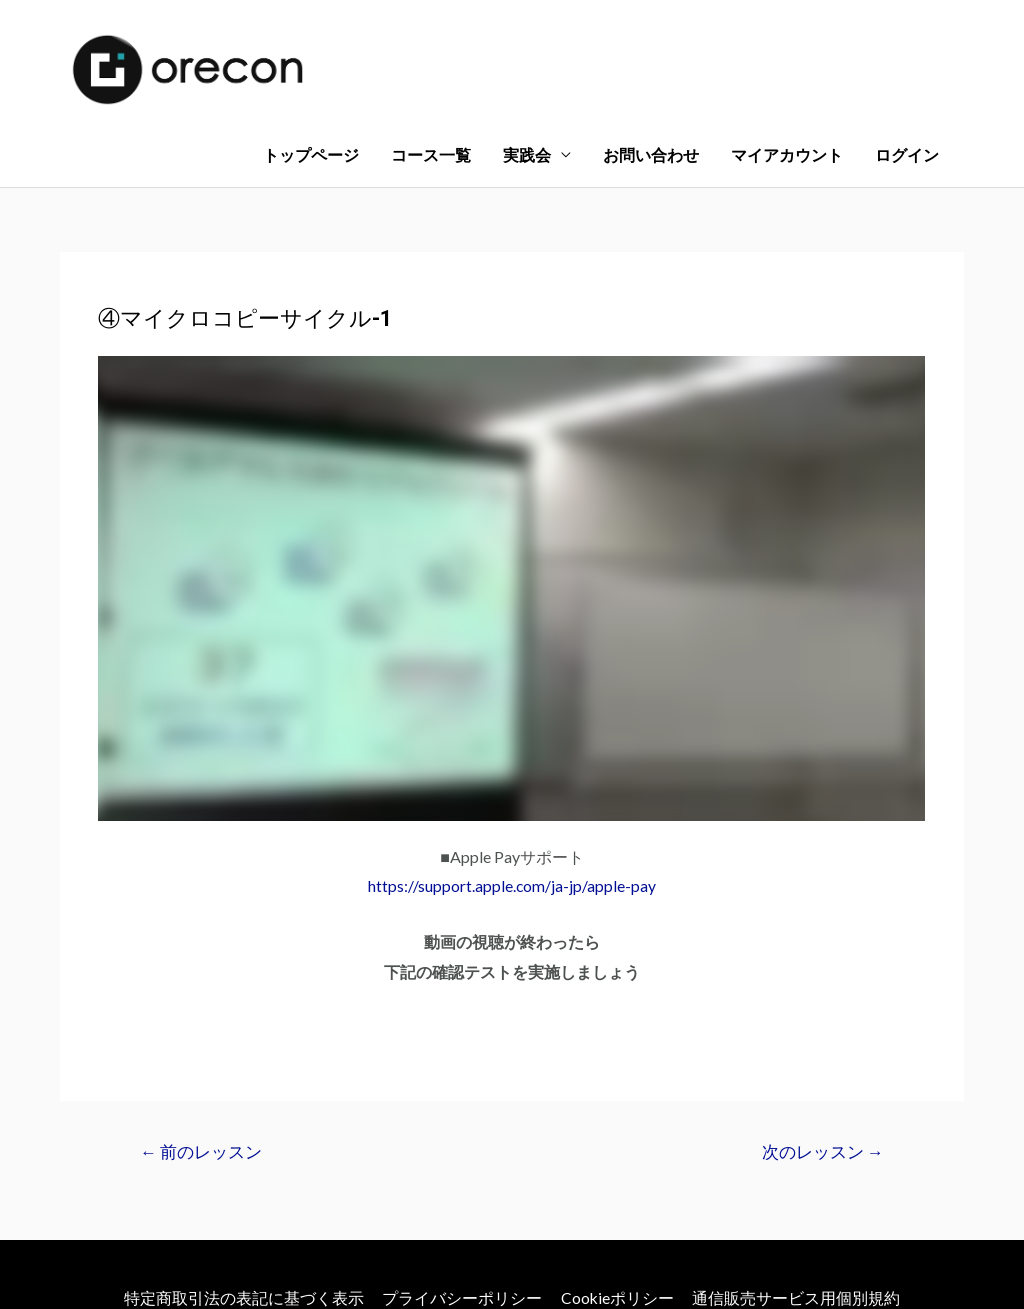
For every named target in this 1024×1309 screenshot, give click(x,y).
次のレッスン (822, 1060)
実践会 (527, 54)
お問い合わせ (651, 54)
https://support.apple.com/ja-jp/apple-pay (512, 793)
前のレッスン (202, 1060)
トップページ (311, 54)
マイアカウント (787, 54)
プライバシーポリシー (462, 1205)
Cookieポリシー (618, 1205)
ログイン (907, 54)
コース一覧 (431, 54)
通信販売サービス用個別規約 (798, 1205)
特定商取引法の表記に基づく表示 (243, 1205)
